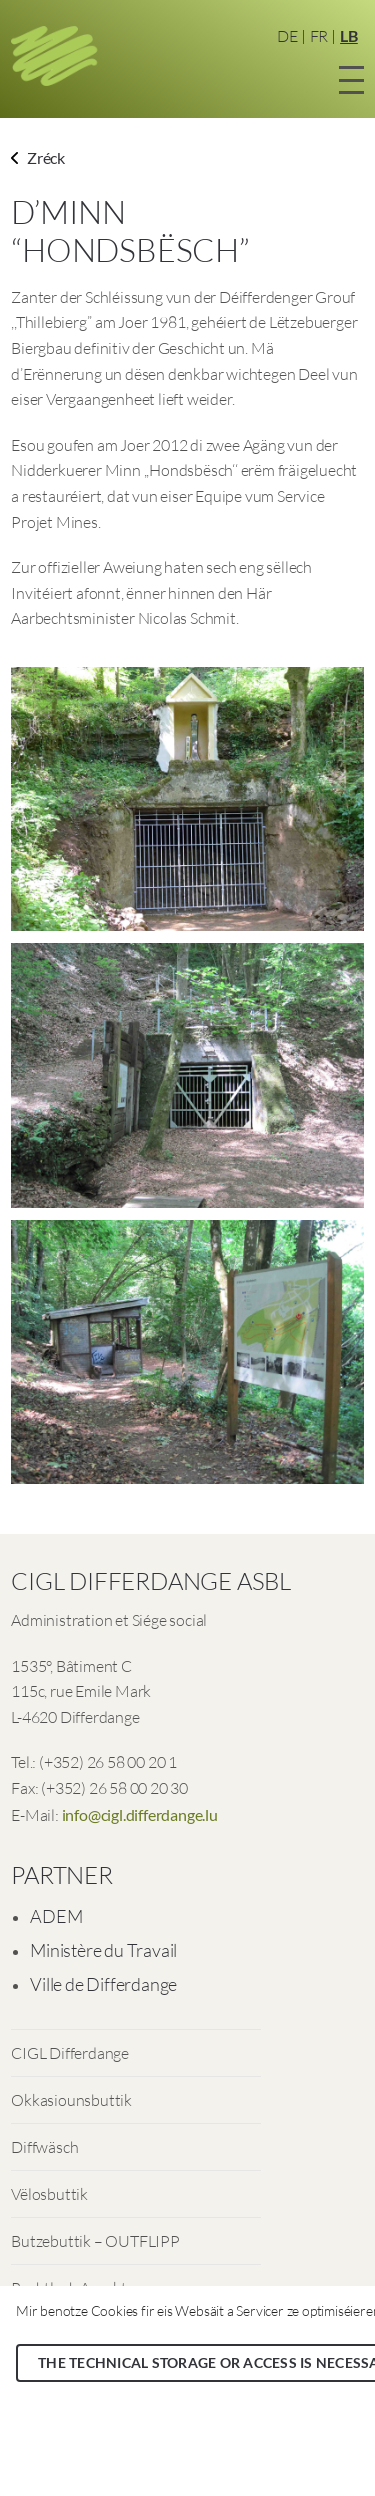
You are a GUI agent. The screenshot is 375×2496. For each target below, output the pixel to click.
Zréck (38, 157)
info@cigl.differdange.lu (140, 1814)
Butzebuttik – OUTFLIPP (95, 2241)
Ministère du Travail (103, 1950)
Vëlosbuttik (49, 2194)
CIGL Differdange (70, 2053)
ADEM (56, 1916)
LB (349, 35)
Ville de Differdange (103, 1984)
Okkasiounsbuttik (71, 2100)
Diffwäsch (44, 2147)
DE (287, 36)
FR (319, 36)
